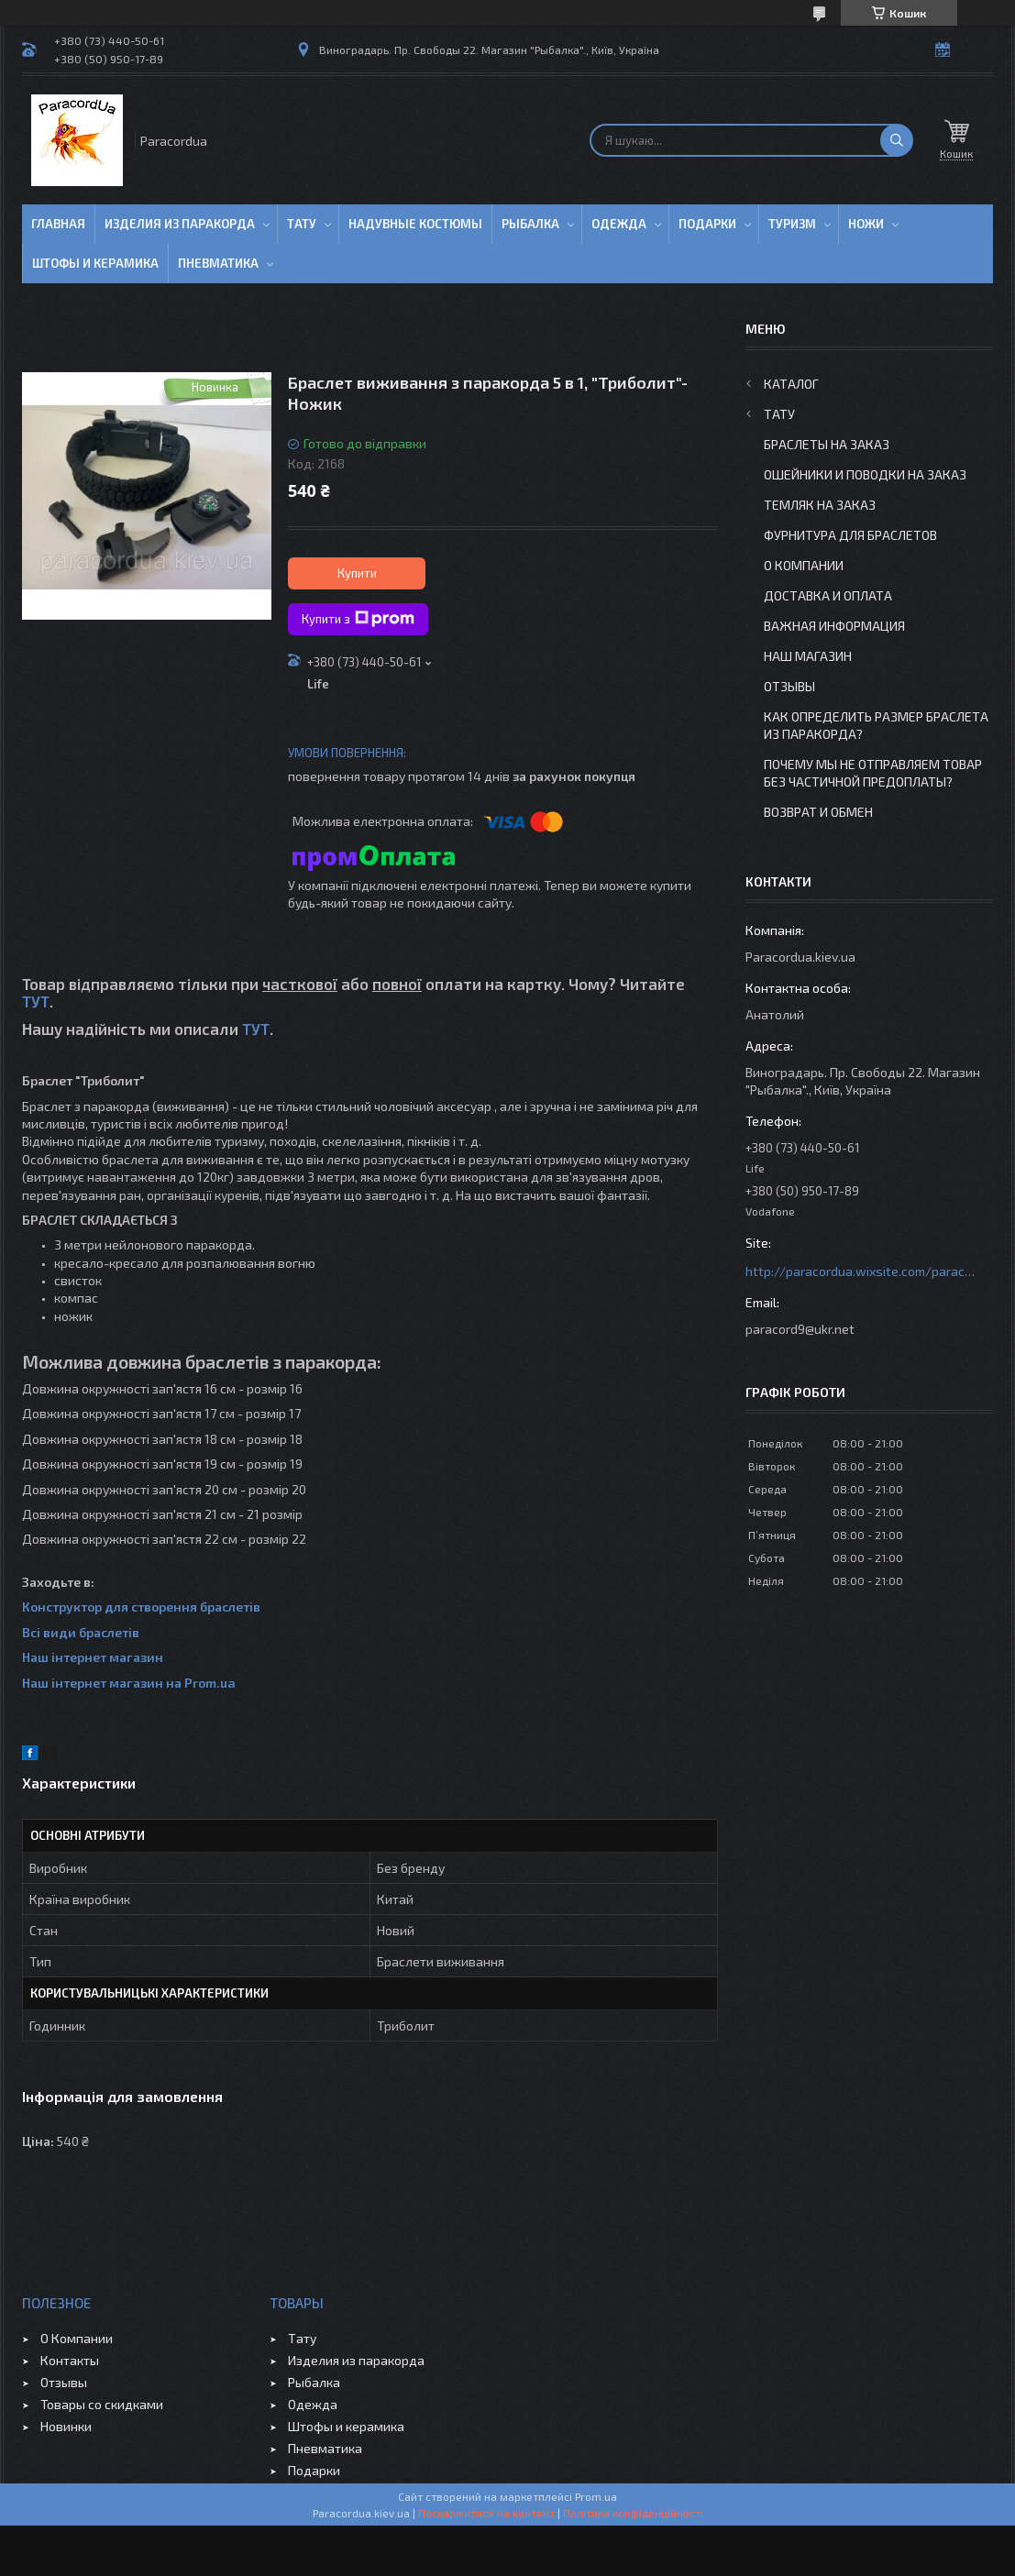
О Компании (804, 565)
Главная (58, 223)
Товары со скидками (101, 2404)
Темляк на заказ (820, 504)
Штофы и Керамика (95, 263)
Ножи (866, 223)
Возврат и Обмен (818, 812)
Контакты (69, 2360)
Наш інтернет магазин (92, 1657)
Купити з (358, 619)
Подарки (707, 223)
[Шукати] (896, 140)
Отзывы (789, 686)
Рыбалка (530, 223)
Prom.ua (596, 2496)
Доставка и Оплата (828, 595)
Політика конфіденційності (633, 2512)
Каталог (791, 383)
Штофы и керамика (346, 2426)
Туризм (792, 223)
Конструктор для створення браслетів (141, 1606)
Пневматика (218, 263)
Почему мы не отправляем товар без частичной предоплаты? (873, 772)
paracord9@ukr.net (800, 1329)
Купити (357, 573)
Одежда (618, 223)
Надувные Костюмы (415, 223)
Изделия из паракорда (180, 223)
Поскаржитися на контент (486, 2512)
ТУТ (36, 1001)
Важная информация (834, 625)
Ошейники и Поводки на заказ (865, 474)
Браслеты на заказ (826, 444)
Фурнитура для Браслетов (850, 535)
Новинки (66, 2426)
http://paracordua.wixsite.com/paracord (860, 1271)
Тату (301, 223)
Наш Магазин (808, 656)
